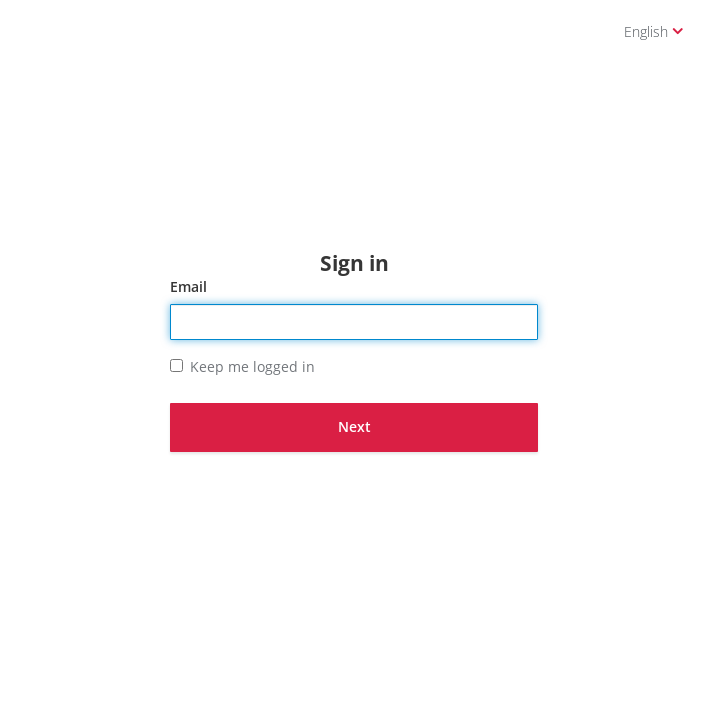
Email (188, 286)
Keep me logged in (242, 366)
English (653, 31)
